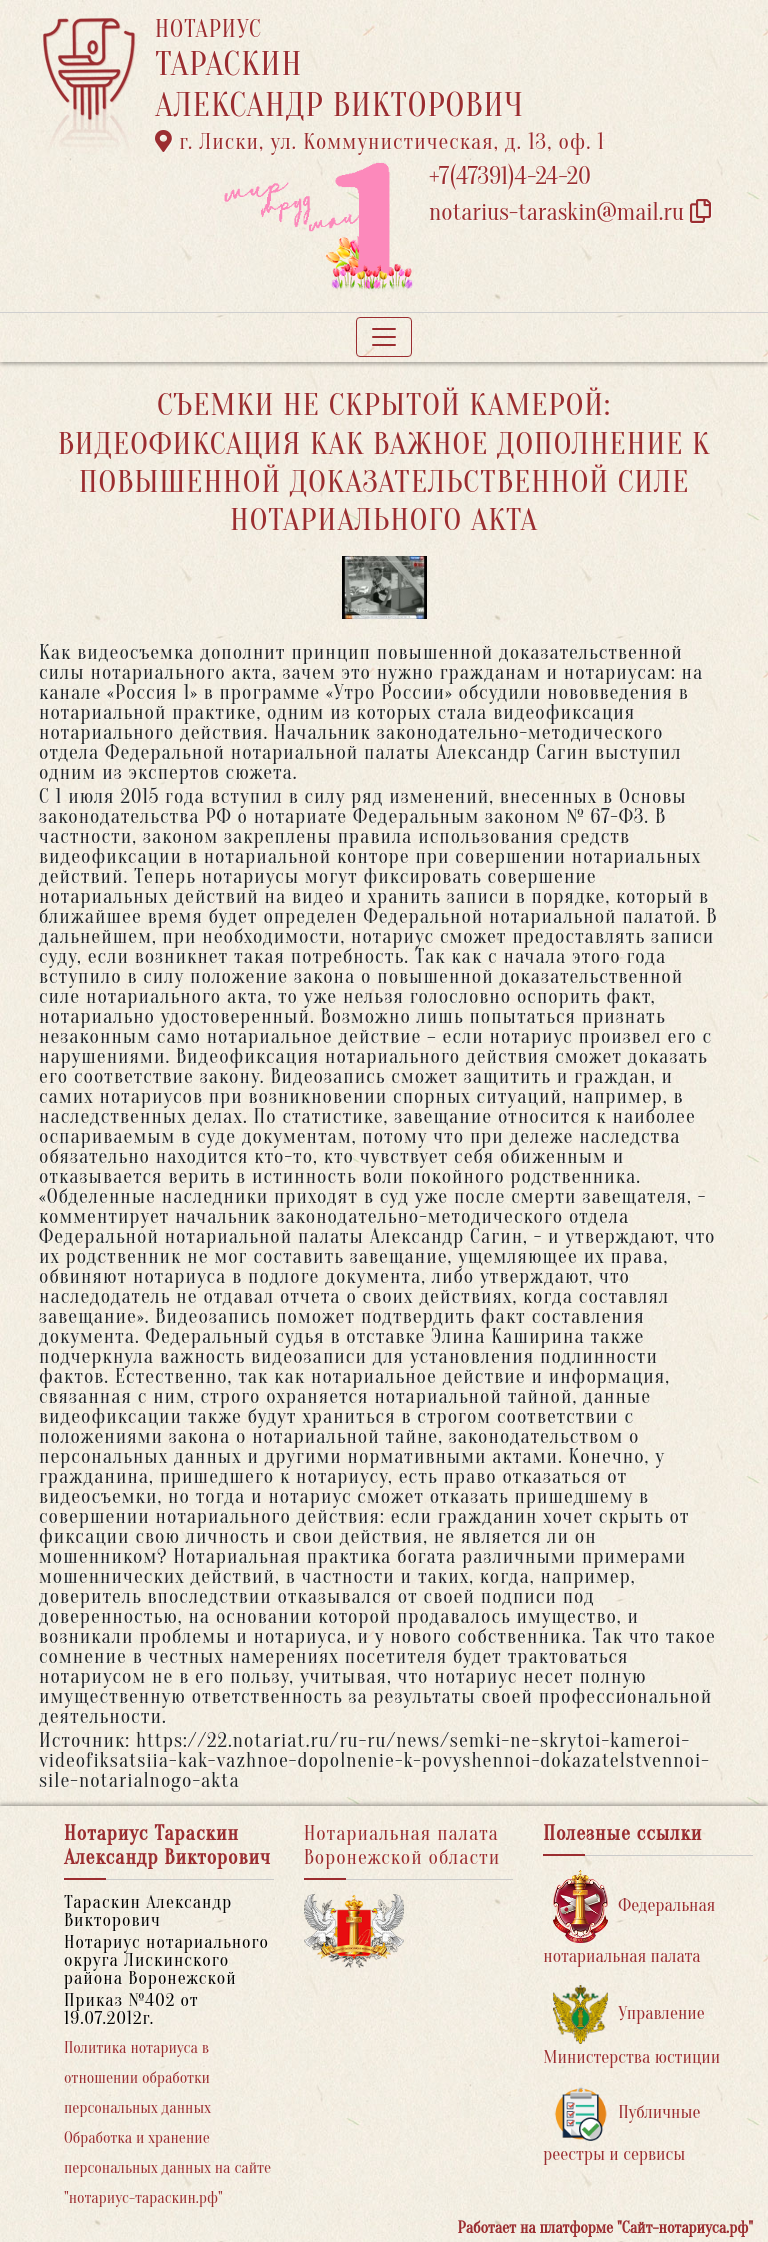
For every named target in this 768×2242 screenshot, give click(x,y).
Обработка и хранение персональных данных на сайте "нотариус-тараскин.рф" (167, 2168)
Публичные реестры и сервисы (621, 2125)
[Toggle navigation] (384, 337)
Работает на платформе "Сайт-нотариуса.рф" (605, 2228)
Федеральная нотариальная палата (629, 1918)
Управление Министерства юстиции (631, 2026)
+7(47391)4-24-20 (510, 176)
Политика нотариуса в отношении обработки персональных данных (137, 2078)
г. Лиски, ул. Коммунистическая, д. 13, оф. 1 (380, 142)
